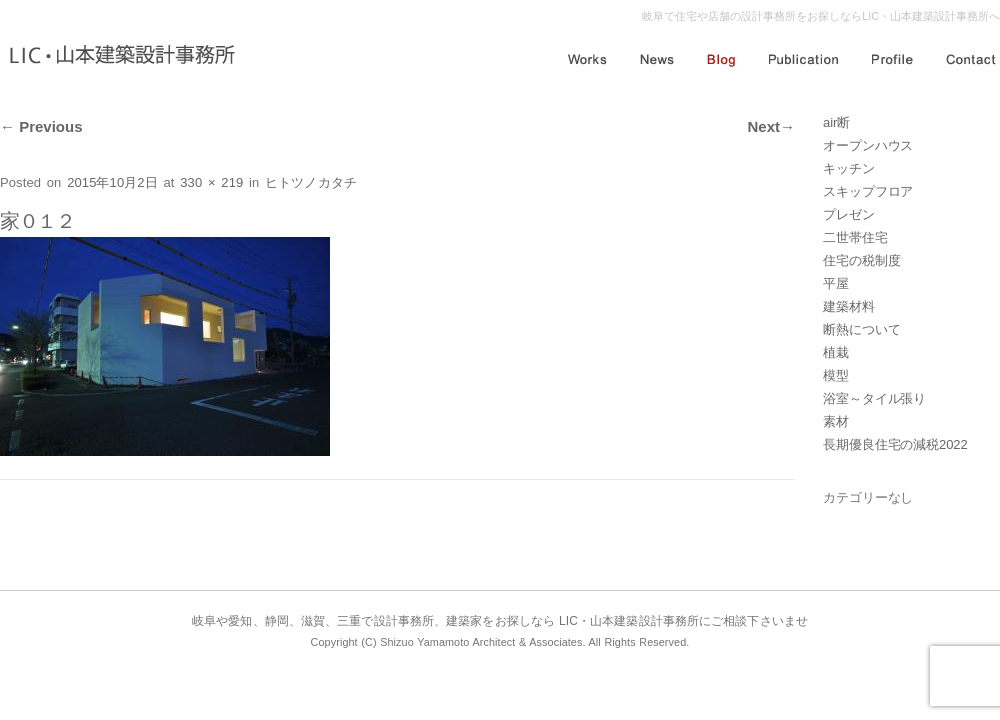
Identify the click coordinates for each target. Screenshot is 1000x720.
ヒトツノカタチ (311, 182)
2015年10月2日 (112, 182)
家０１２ (37, 221)
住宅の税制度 (861, 260)
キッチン (849, 168)
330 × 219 (211, 182)
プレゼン (849, 214)
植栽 (836, 352)
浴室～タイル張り (874, 398)
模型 (836, 375)
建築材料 (849, 306)
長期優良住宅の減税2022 (895, 444)
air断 (836, 122)
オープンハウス (868, 145)
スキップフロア (868, 191)
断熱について (861, 329)
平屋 (836, 283)
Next (771, 126)
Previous (41, 126)
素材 (836, 421)
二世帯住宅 (855, 237)
